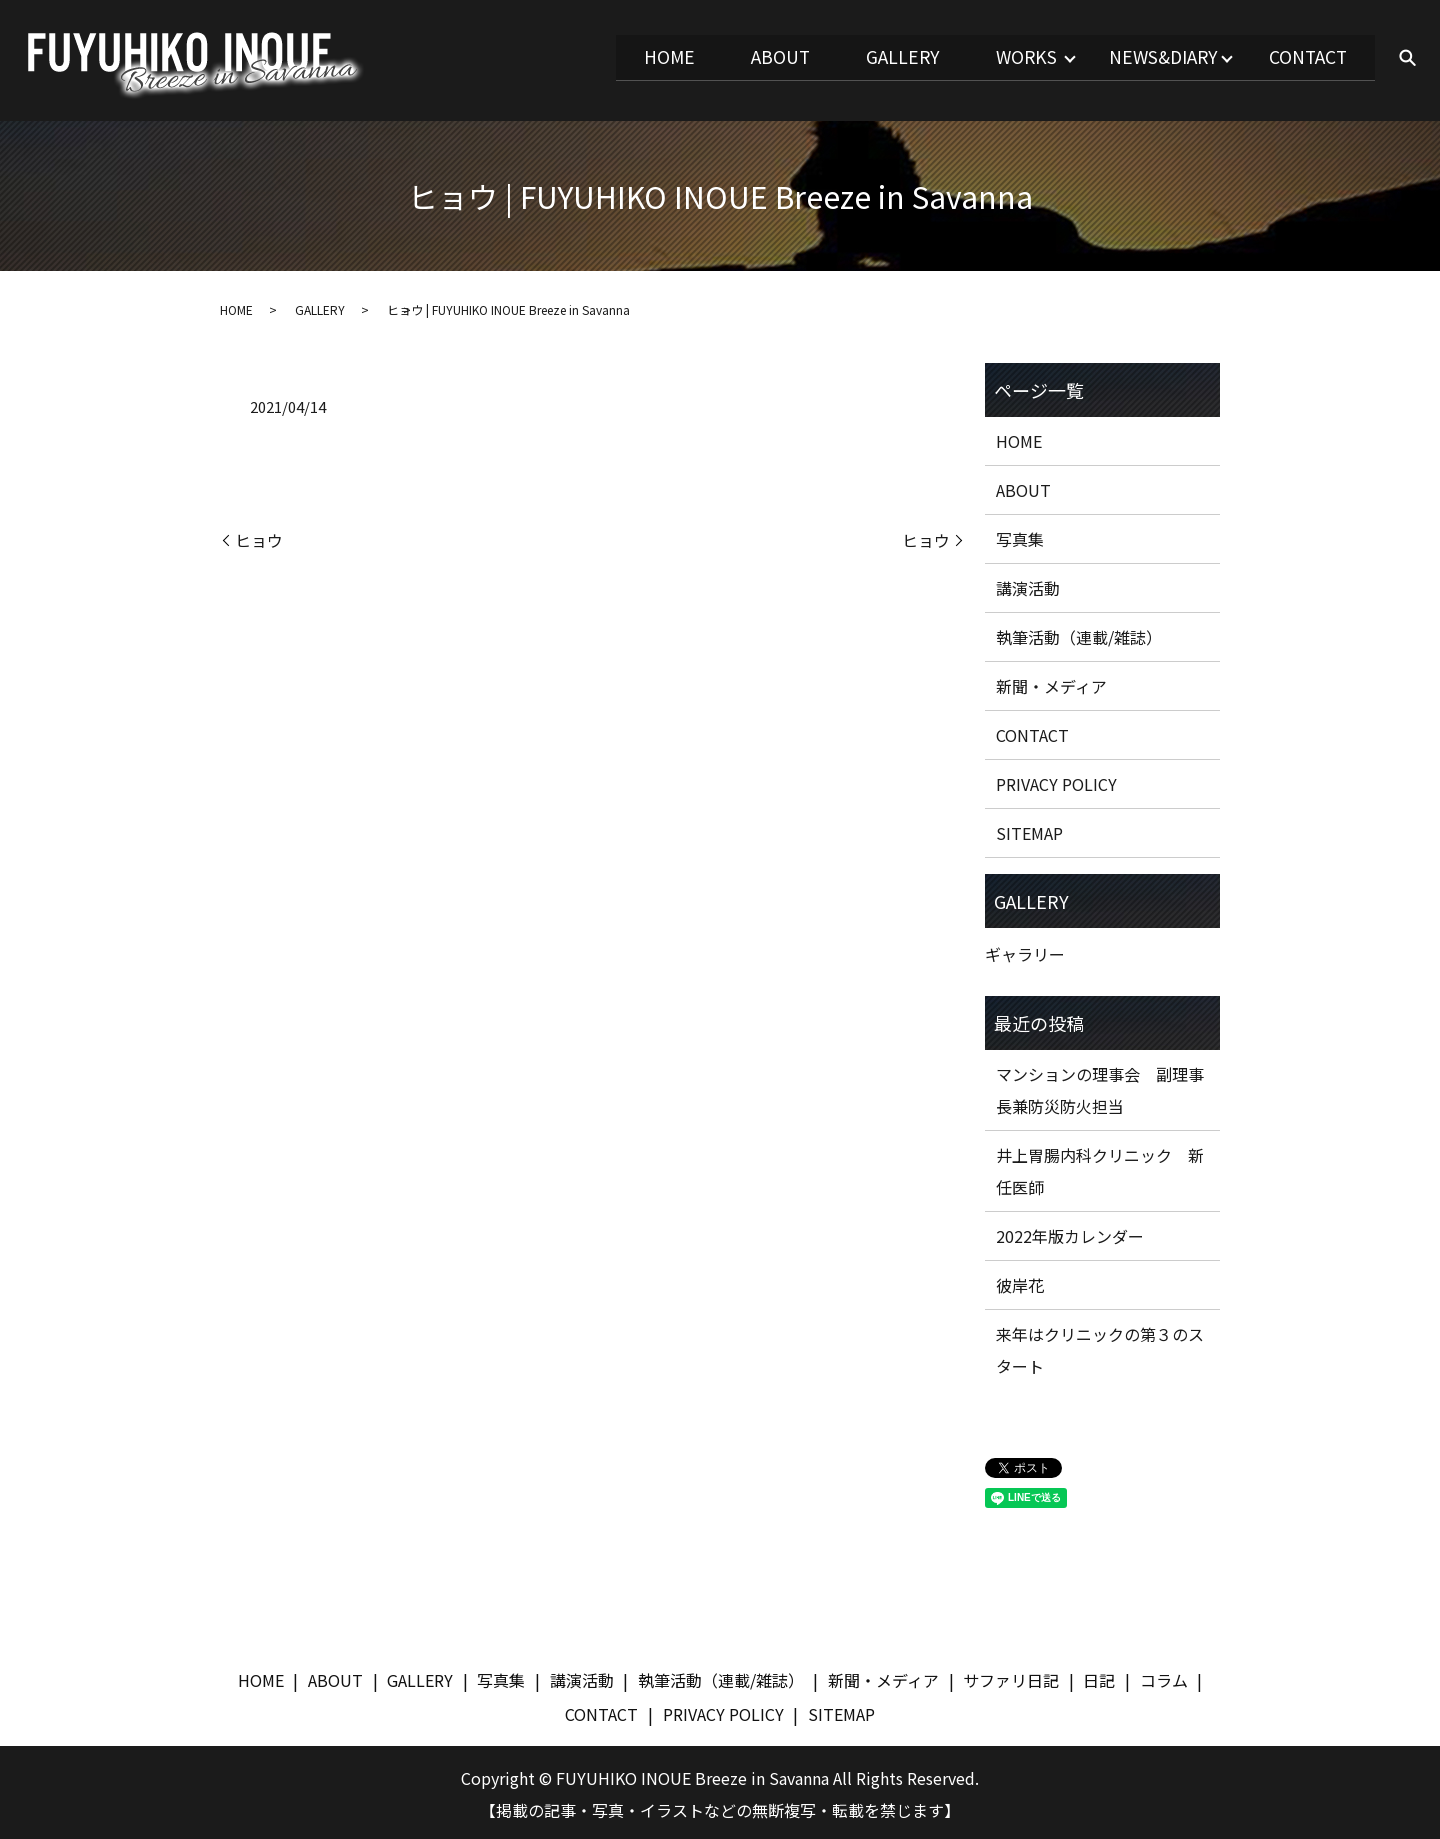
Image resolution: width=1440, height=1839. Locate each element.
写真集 (1020, 536)
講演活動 (1028, 585)
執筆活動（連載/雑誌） (1079, 634)
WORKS (999, 57)
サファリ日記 (1011, 1677)
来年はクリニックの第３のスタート (1100, 1347)
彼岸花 (1020, 1282)
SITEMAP (1029, 830)
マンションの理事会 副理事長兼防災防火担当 (1100, 1087)
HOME (613, 57)
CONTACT (1303, 57)
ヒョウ (259, 537)
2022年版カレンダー (1070, 1233)
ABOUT (733, 57)
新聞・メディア (1051, 683)
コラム (1164, 1677)
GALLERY (865, 57)
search (1407, 59)
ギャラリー (1025, 951)
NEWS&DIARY (1146, 57)
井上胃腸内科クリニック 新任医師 (1100, 1168)
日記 (1099, 1677)
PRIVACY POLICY (1056, 781)
